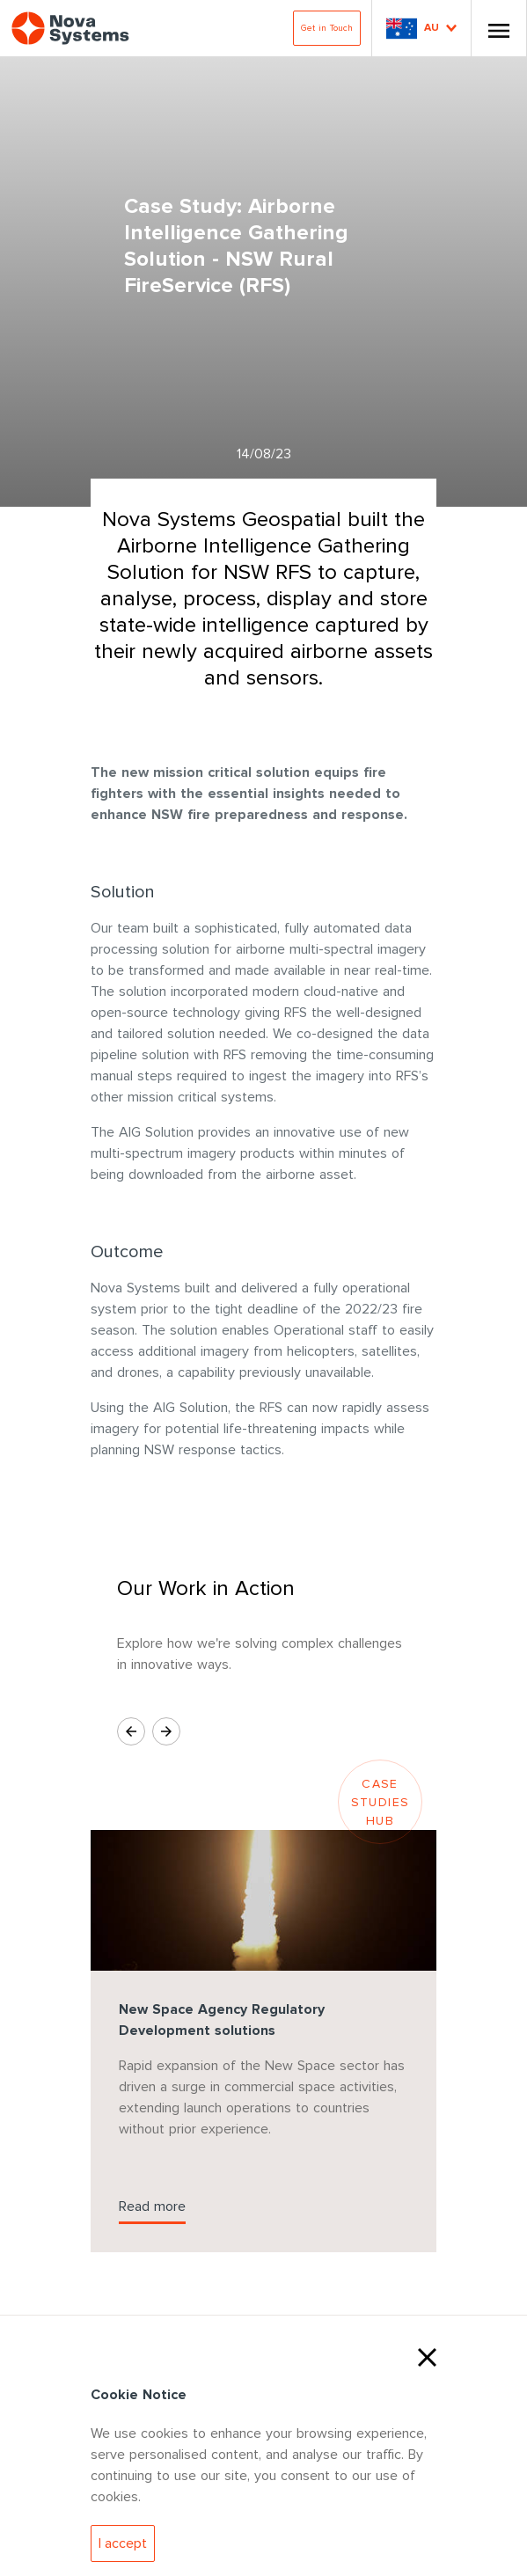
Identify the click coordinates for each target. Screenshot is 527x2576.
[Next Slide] (166, 1731)
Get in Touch (327, 27)
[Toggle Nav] (499, 28)
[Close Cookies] (427, 2355)
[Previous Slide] (131, 1731)
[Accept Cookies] (123, 2543)
